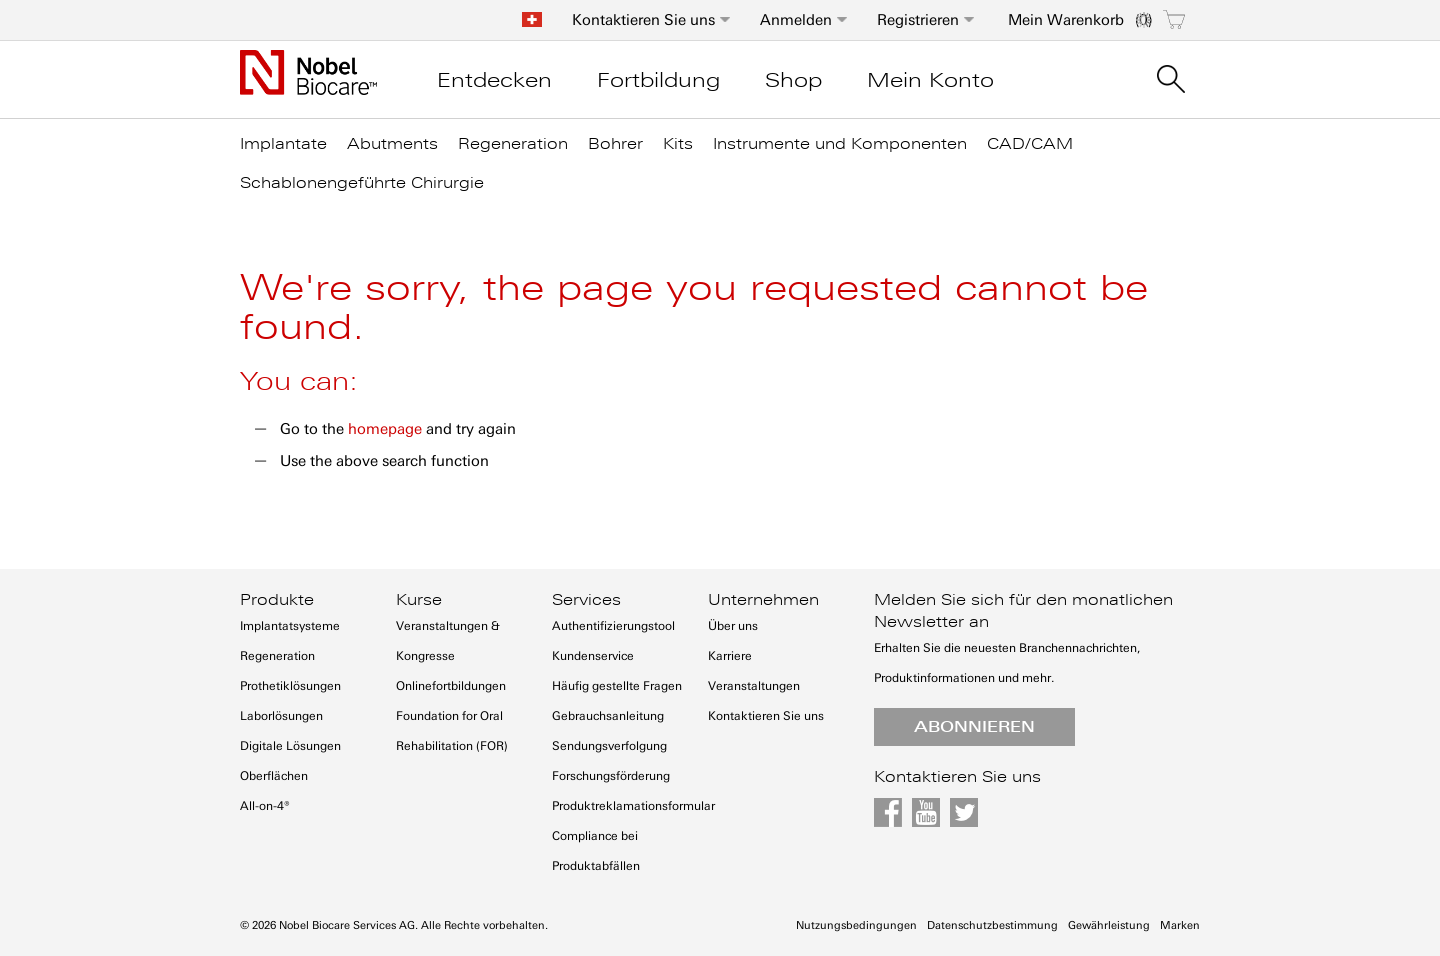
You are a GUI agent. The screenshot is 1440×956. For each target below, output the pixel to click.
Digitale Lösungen (290, 746)
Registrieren (918, 20)
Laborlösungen (281, 716)
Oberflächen (274, 776)
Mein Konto (930, 80)
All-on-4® (265, 806)
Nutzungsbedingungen (856, 925)
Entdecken (494, 80)
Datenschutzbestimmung (992, 925)
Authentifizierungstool (613, 626)
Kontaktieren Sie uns (643, 20)
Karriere (730, 656)
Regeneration (277, 656)
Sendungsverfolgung (609, 746)
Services (586, 600)
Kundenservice (593, 656)
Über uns (733, 626)
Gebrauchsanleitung (608, 716)
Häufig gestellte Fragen (617, 686)
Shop (793, 80)
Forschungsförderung (611, 776)
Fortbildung (658, 80)
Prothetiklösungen (290, 686)
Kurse (419, 600)
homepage (385, 429)
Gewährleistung (1109, 925)
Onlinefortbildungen (451, 686)
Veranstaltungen (754, 686)
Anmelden (796, 20)
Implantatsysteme (290, 626)
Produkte (277, 600)
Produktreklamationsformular (633, 806)
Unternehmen (763, 600)
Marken (1180, 925)
